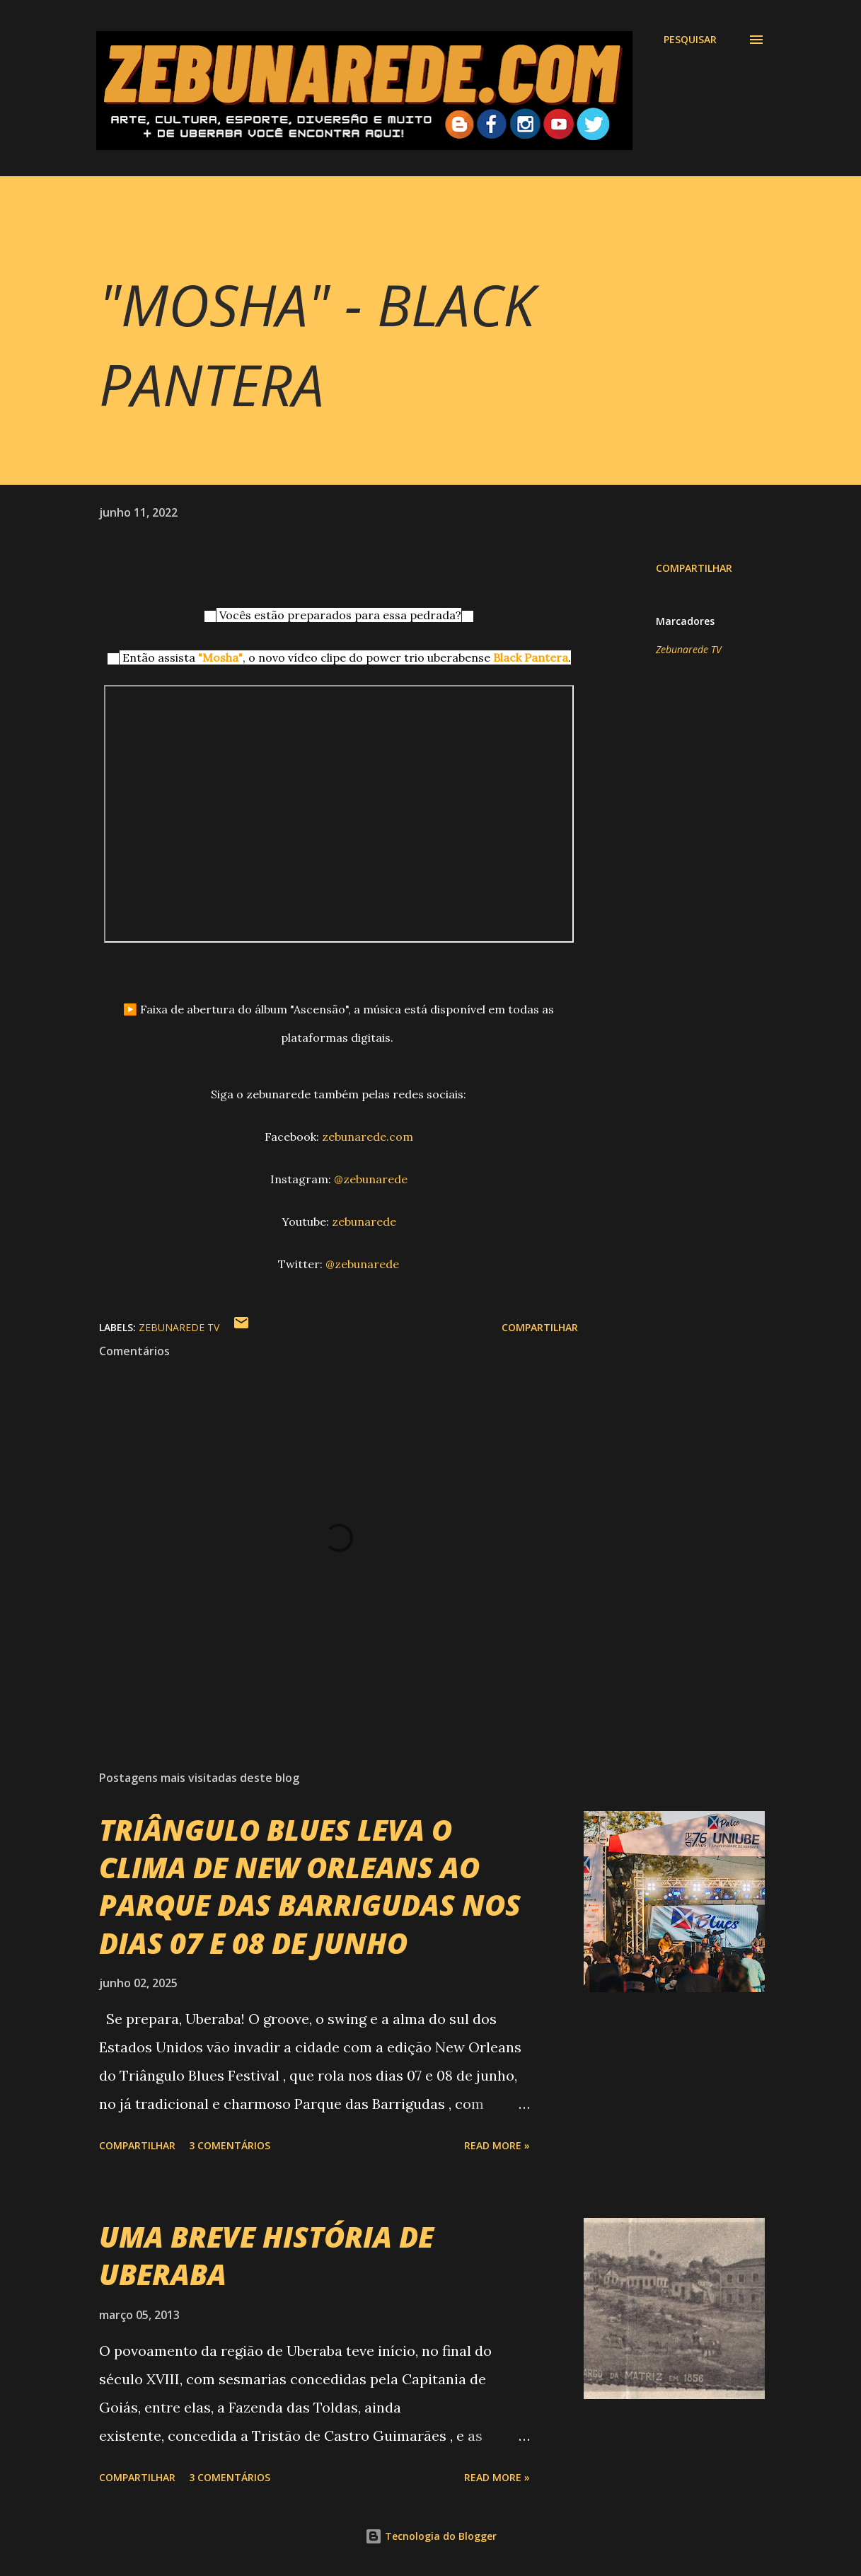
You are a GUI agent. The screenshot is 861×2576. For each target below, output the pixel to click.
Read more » (497, 2145)
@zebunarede (371, 1179)
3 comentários (229, 2145)
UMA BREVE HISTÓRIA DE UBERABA (266, 2255)
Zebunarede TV (689, 649)
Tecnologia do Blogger (431, 2536)
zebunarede (364, 1221)
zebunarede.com (367, 1136)
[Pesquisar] (690, 39)
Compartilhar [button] (694, 568)
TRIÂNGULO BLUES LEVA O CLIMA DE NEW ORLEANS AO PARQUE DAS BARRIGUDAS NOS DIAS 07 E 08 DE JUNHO (310, 1886)
